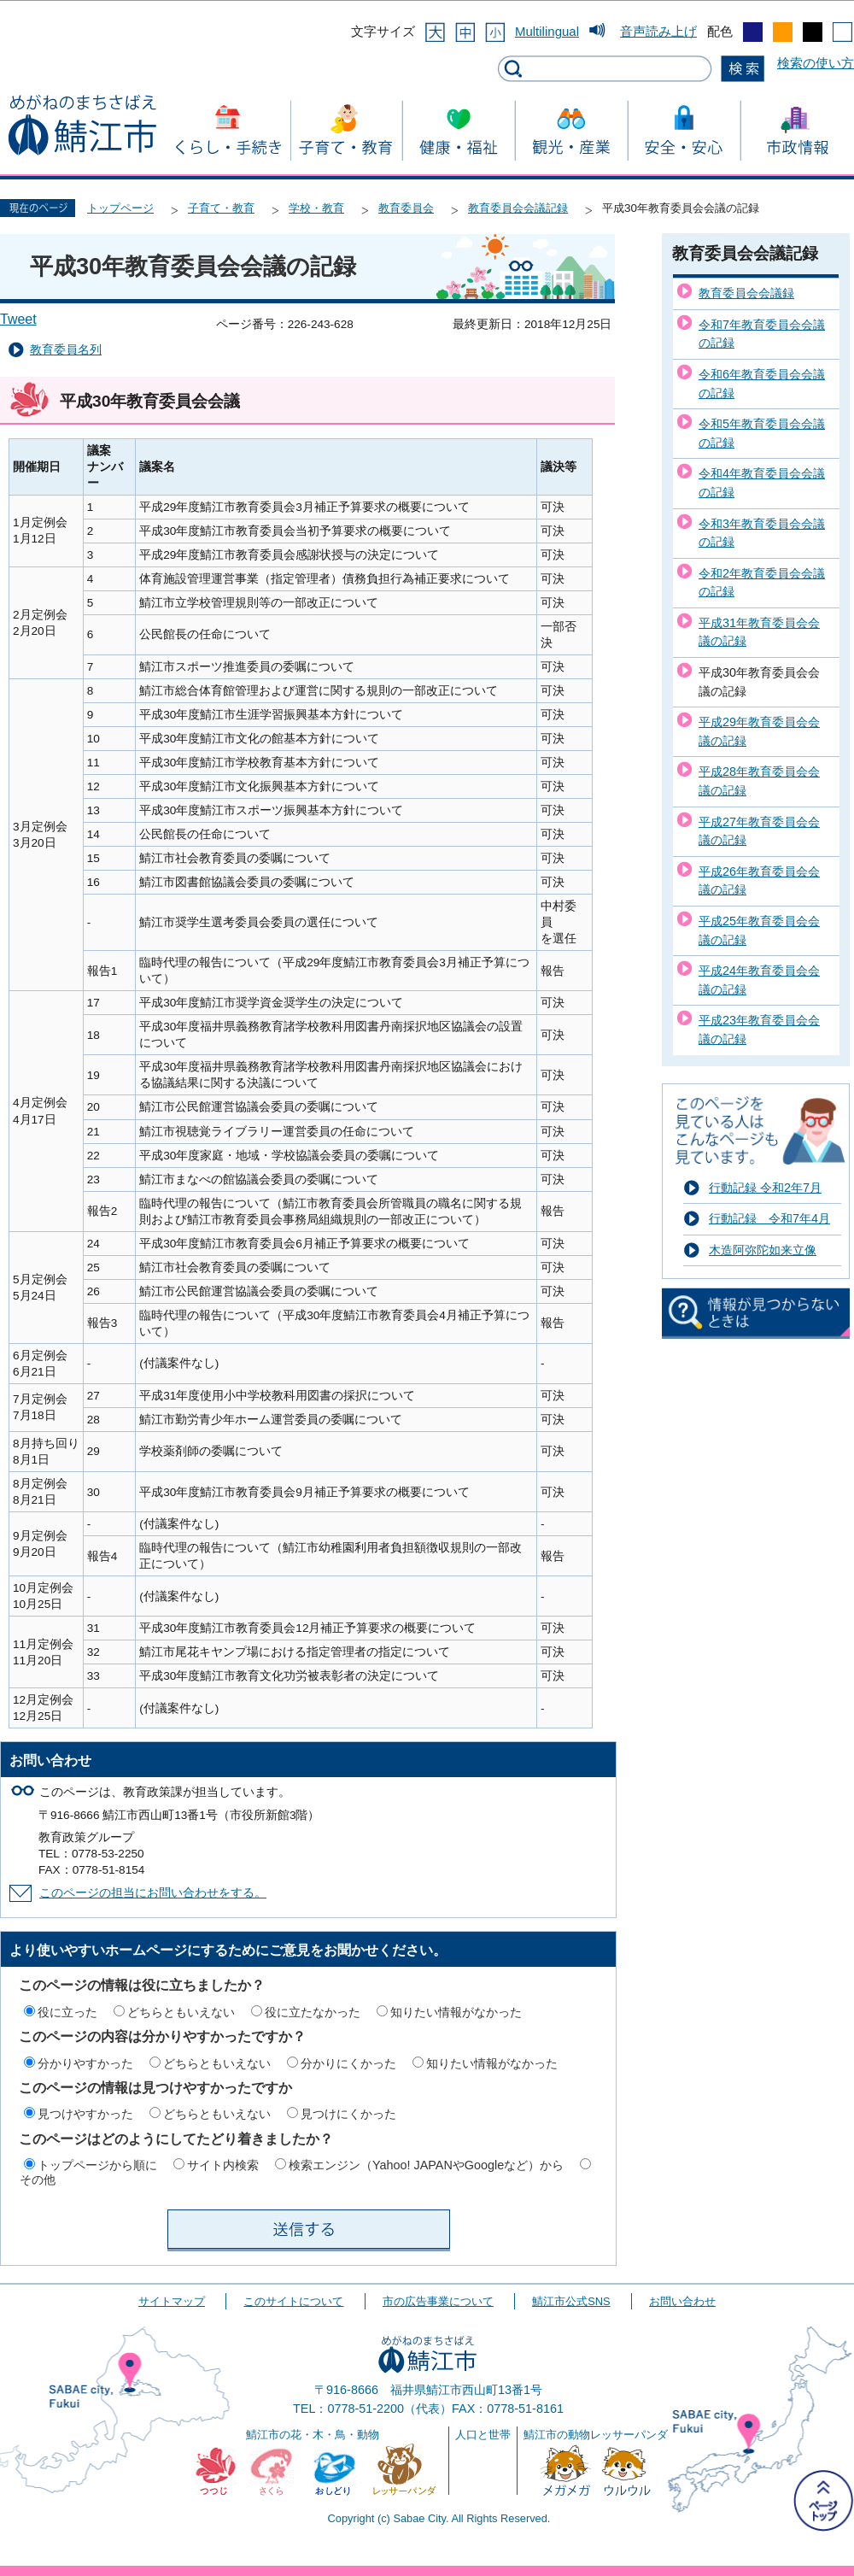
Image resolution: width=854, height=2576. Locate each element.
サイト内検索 (223, 2165)
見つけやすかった (85, 2114)
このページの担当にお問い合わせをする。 (152, 1893)
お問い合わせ (682, 2301)
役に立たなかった (312, 2012)
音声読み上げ (658, 31)
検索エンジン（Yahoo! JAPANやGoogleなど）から (426, 2165)
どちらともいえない (181, 2012)
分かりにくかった (348, 2063)
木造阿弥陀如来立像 (762, 1250)
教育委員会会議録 (746, 293)
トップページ (120, 208)
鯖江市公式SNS (571, 2301)
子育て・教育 (221, 208)
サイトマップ (171, 2301)
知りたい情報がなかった (456, 2012)
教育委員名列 (66, 349)
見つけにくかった (348, 2114)
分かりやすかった (85, 2063)
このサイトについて (293, 2301)
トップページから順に (97, 2165)
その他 (38, 2179)
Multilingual (547, 31)
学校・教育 (316, 208)
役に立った (67, 2012)
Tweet (18, 319)
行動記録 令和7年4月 (769, 1218)
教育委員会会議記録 (518, 208)
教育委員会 (406, 208)
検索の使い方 (815, 63)
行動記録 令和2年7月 (765, 1187)
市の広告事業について (438, 2301)
